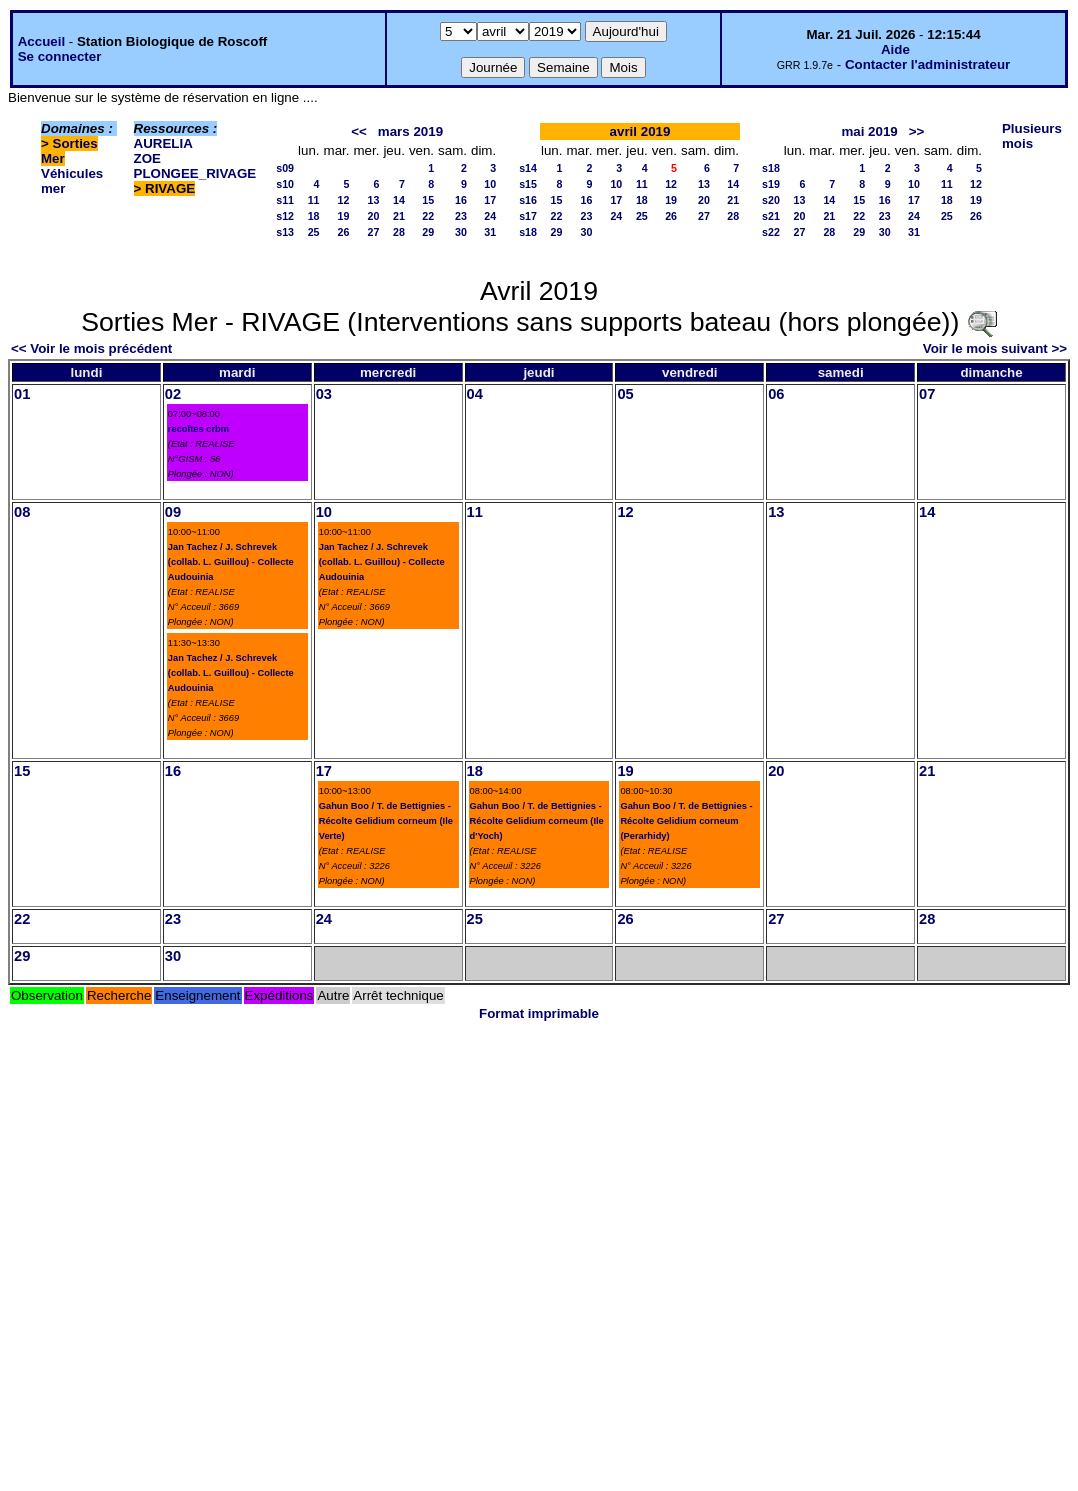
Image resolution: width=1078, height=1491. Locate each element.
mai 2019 (869, 131)
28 (399, 232)
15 (428, 200)
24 (490, 216)
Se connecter (60, 56)
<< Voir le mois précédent (91, 348)
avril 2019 (640, 131)
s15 (528, 184)
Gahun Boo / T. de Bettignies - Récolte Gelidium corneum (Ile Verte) (386, 821)
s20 (771, 200)
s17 (528, 216)
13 (374, 200)
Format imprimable (539, 1013)
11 (314, 200)
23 (461, 216)
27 (374, 232)
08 (22, 512)
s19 (771, 184)
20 (374, 216)
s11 (285, 200)
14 (399, 200)
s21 (771, 216)
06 (776, 394)
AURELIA (163, 143)
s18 (528, 232)
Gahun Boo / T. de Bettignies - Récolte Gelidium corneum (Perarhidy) (686, 821)
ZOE (147, 158)
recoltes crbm (198, 429)
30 (461, 232)
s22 (771, 232)
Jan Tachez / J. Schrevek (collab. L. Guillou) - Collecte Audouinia (231, 562)
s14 (528, 168)
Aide (895, 49)
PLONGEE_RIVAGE (195, 173)
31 (490, 232)
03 (324, 394)
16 (461, 200)
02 (173, 394)
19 (344, 216)
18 (314, 216)
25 (314, 232)
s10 (285, 184)
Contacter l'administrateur (927, 64)
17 (490, 200)
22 (428, 216)
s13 (285, 232)
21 (399, 216)
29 (428, 232)
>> (917, 131)
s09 (285, 168)
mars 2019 (410, 131)
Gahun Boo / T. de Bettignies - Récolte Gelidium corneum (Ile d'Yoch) (537, 821)
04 (475, 394)
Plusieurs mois (1032, 136)
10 (490, 184)
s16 (528, 200)
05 (625, 394)
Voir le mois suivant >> (995, 348)
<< (359, 131)
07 (927, 394)
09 (173, 512)
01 (22, 394)
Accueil (41, 41)
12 (344, 200)
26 (344, 232)
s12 (285, 216)
